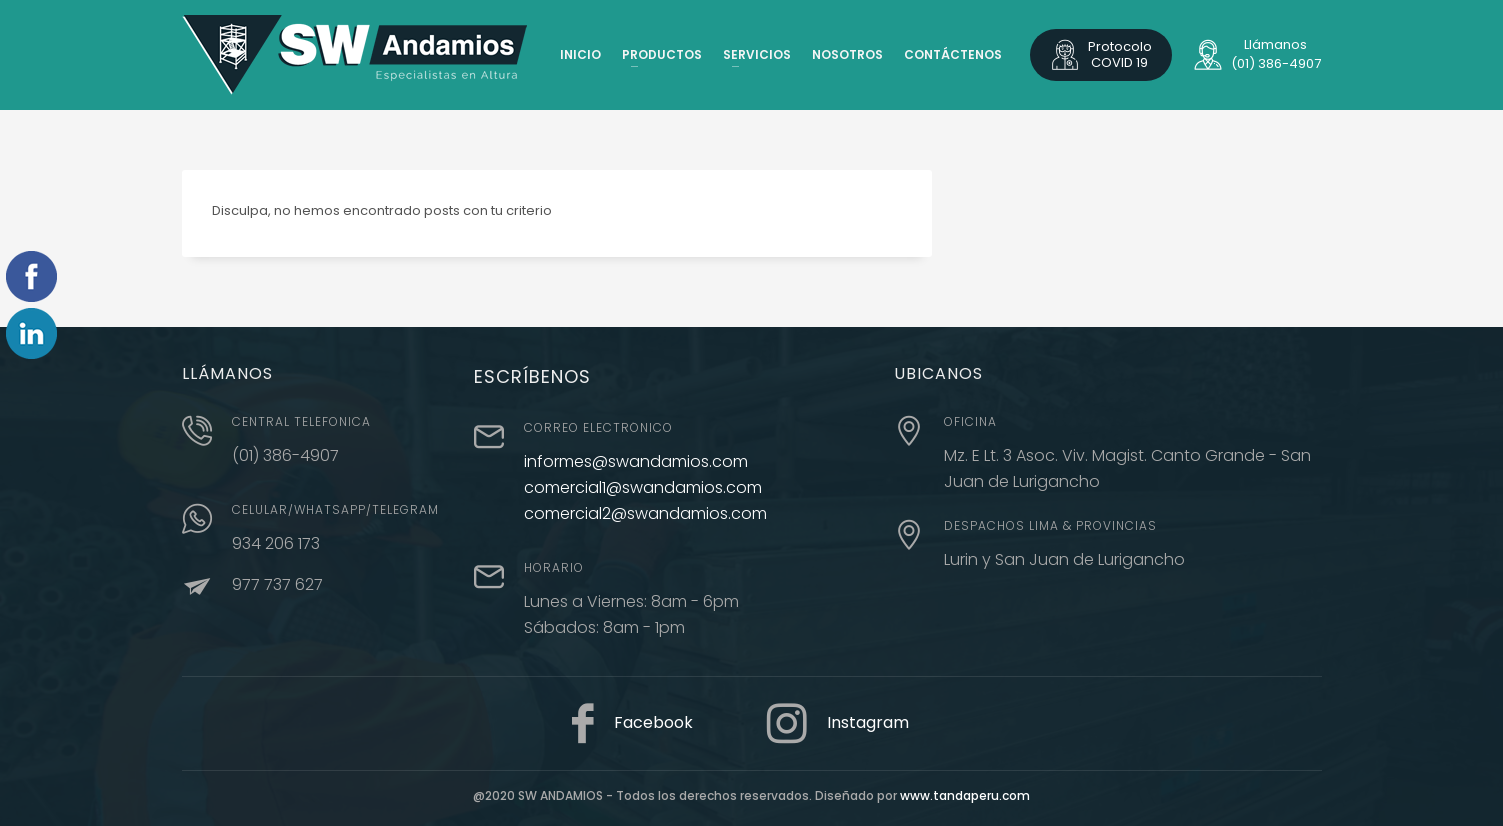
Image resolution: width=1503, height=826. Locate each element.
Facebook (653, 722)
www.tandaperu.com (965, 795)
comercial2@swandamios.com (645, 513)
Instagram (868, 722)
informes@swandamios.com (636, 461)
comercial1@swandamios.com (643, 487)
